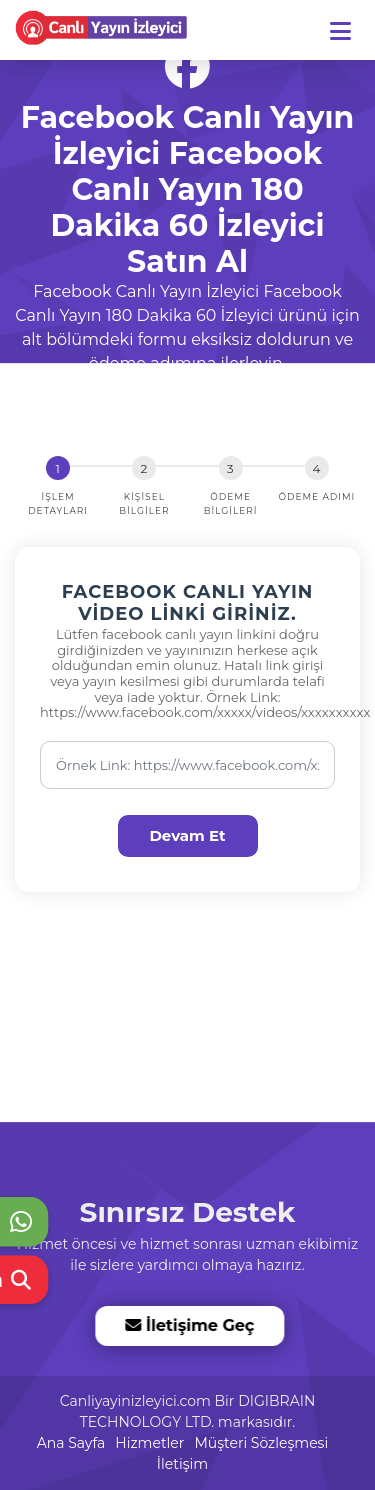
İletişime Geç (188, 1325)
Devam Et (187, 835)
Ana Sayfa (71, 1443)
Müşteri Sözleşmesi (261, 1443)
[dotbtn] (349, 22)
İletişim (182, 1464)
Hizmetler (149, 1443)
